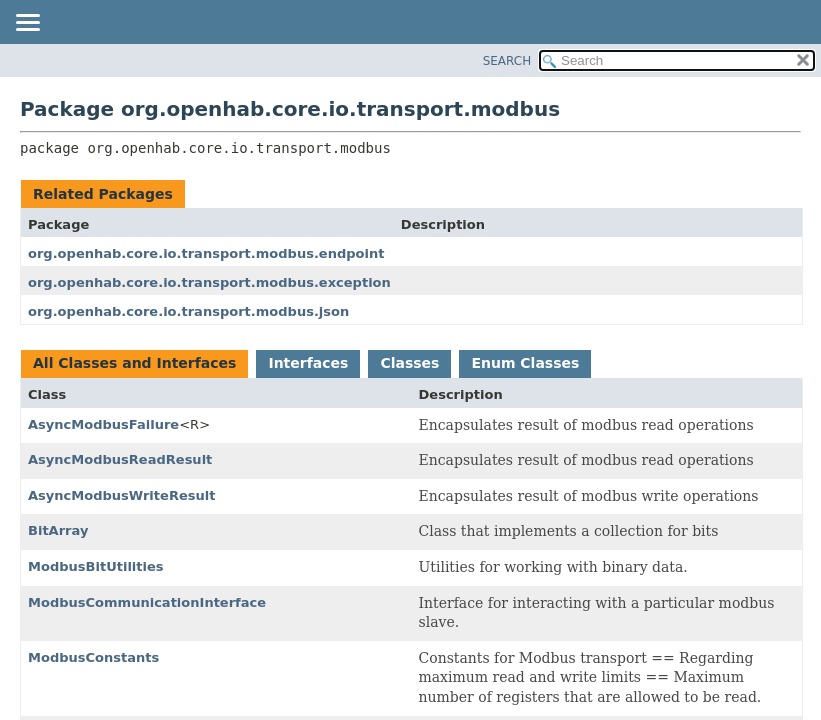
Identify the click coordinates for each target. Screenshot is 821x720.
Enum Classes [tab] (525, 363)
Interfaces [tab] (308, 363)
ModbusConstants (93, 657)
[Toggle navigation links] (27, 24)
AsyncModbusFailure (103, 424)
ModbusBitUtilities (96, 566)
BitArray (58, 530)
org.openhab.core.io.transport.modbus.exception (209, 282)
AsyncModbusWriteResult (121, 495)
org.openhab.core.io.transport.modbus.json (188, 311)
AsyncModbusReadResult (120, 459)
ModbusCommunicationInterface (147, 602)
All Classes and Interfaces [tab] (134, 363)
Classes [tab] (409, 363)
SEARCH (507, 61)
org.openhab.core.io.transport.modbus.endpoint (206, 253)
